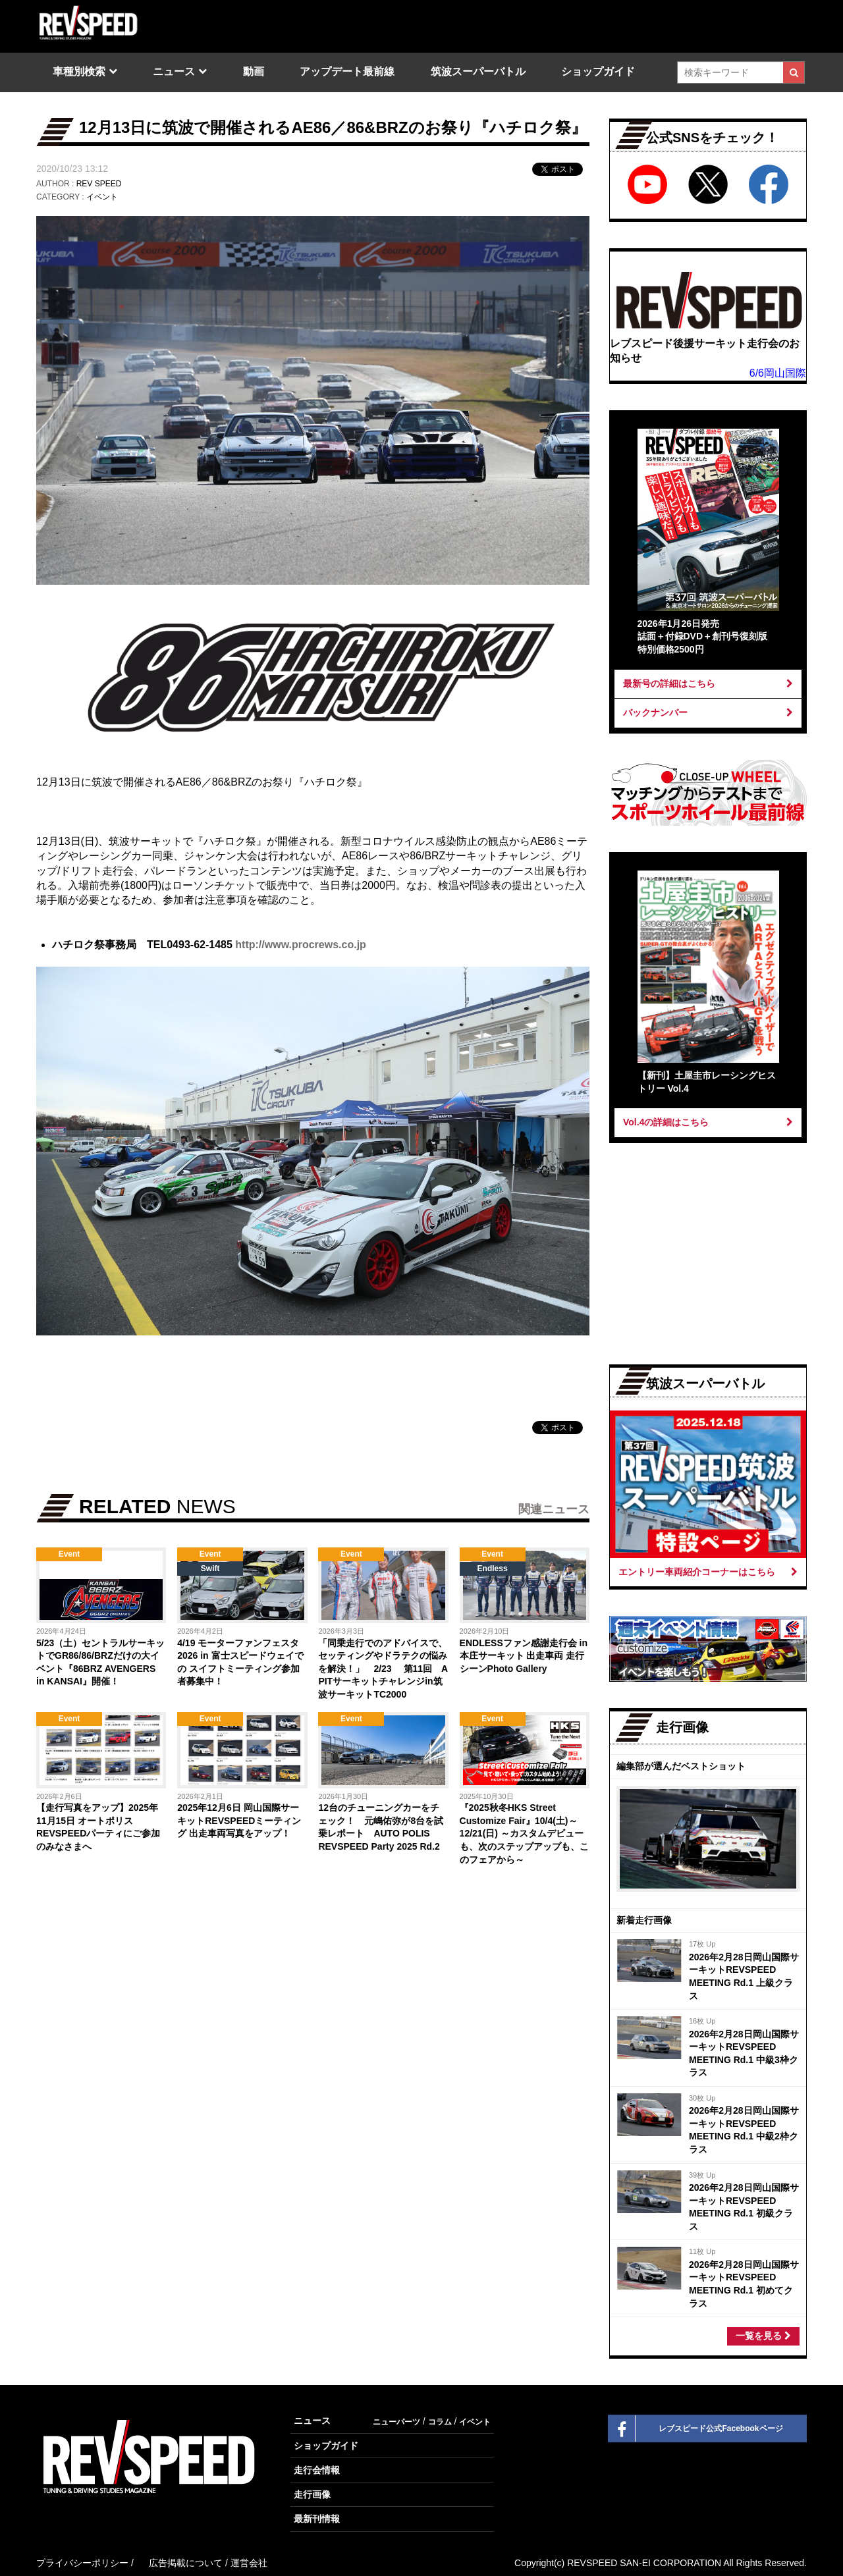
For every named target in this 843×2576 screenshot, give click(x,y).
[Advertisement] (172, 1986)
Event (69, 1554)
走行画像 (312, 2494)
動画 (253, 71)
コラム (440, 2422)
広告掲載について (186, 2563)
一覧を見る (763, 2335)
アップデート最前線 (347, 71)
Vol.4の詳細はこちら (708, 1122)
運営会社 (249, 2563)
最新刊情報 (317, 2518)
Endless (492, 1568)
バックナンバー (708, 712)
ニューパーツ (396, 2422)
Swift (210, 1568)
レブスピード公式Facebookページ (696, 2428)
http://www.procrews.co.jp (300, 944)
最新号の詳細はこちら (708, 683)
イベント (102, 196)
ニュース (174, 71)
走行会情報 (317, 2470)
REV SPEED (99, 183)
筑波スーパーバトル (478, 71)
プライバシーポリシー (82, 2563)
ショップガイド (598, 71)
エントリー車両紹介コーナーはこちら (708, 1572)
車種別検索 (79, 71)
